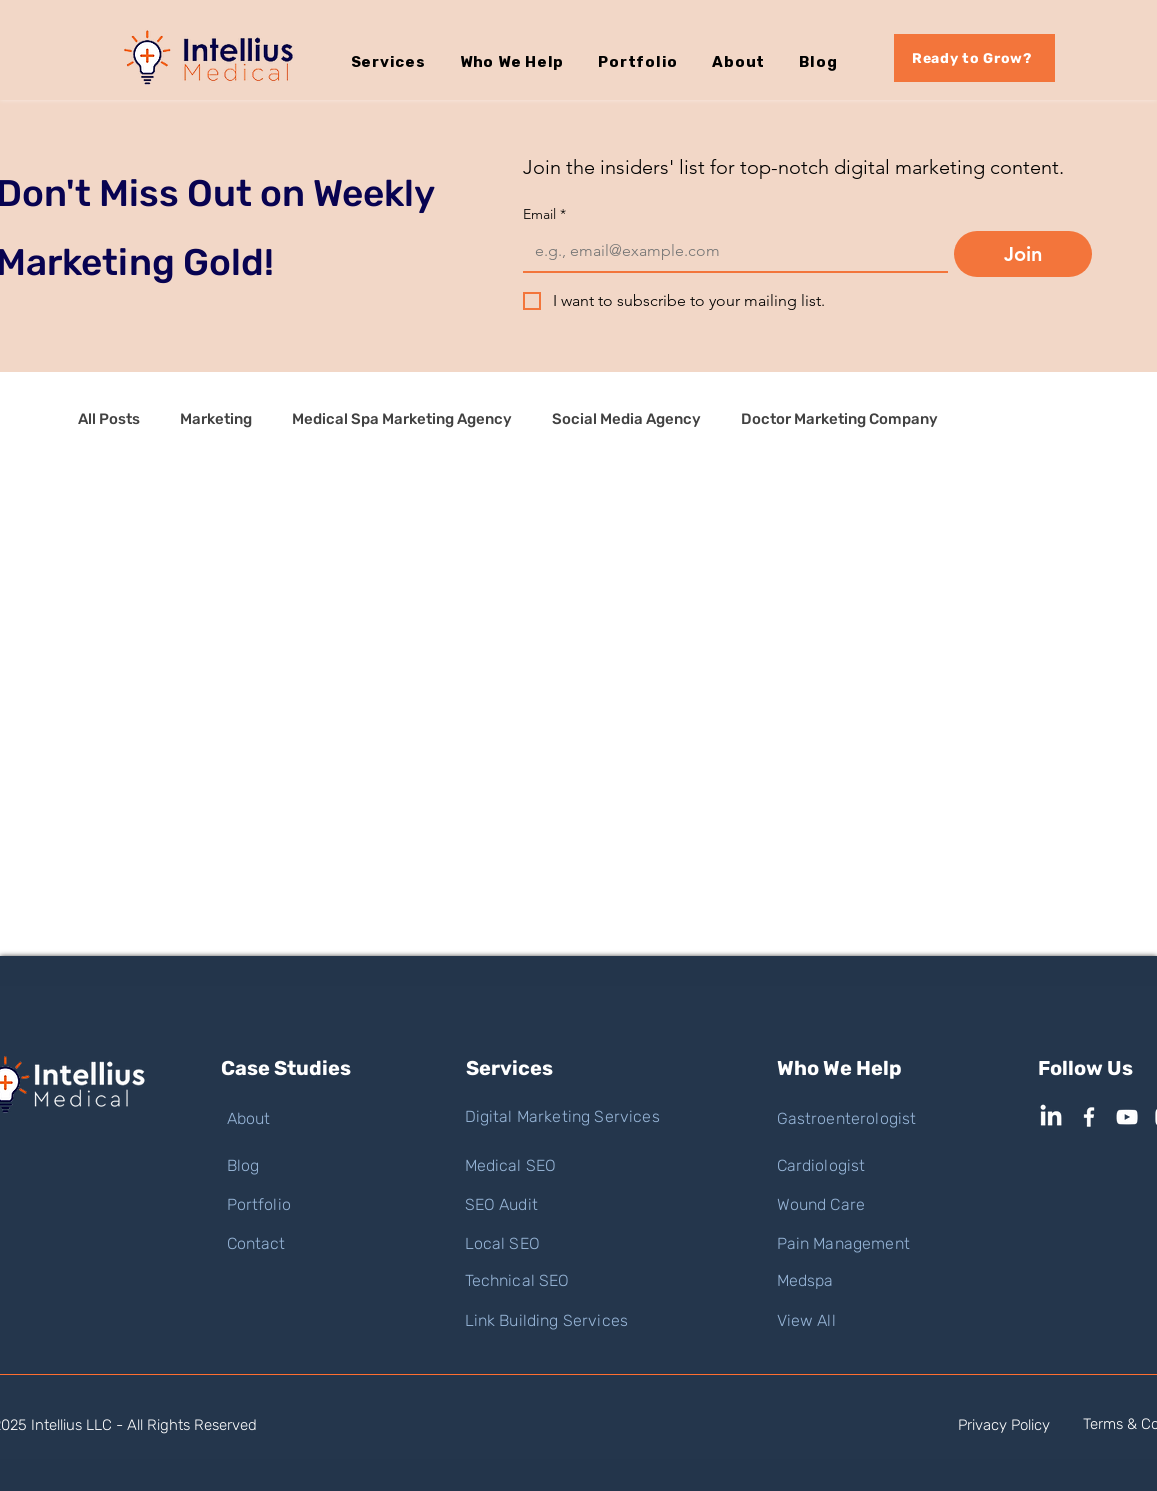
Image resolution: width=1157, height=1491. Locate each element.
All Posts (109, 419)
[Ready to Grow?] (974, 58)
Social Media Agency (626, 419)
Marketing (216, 419)
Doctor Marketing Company (839, 419)
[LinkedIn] (1051, 1117)
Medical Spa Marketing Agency (402, 419)
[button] (405, 62)
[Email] (729, 251)
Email (544, 214)
